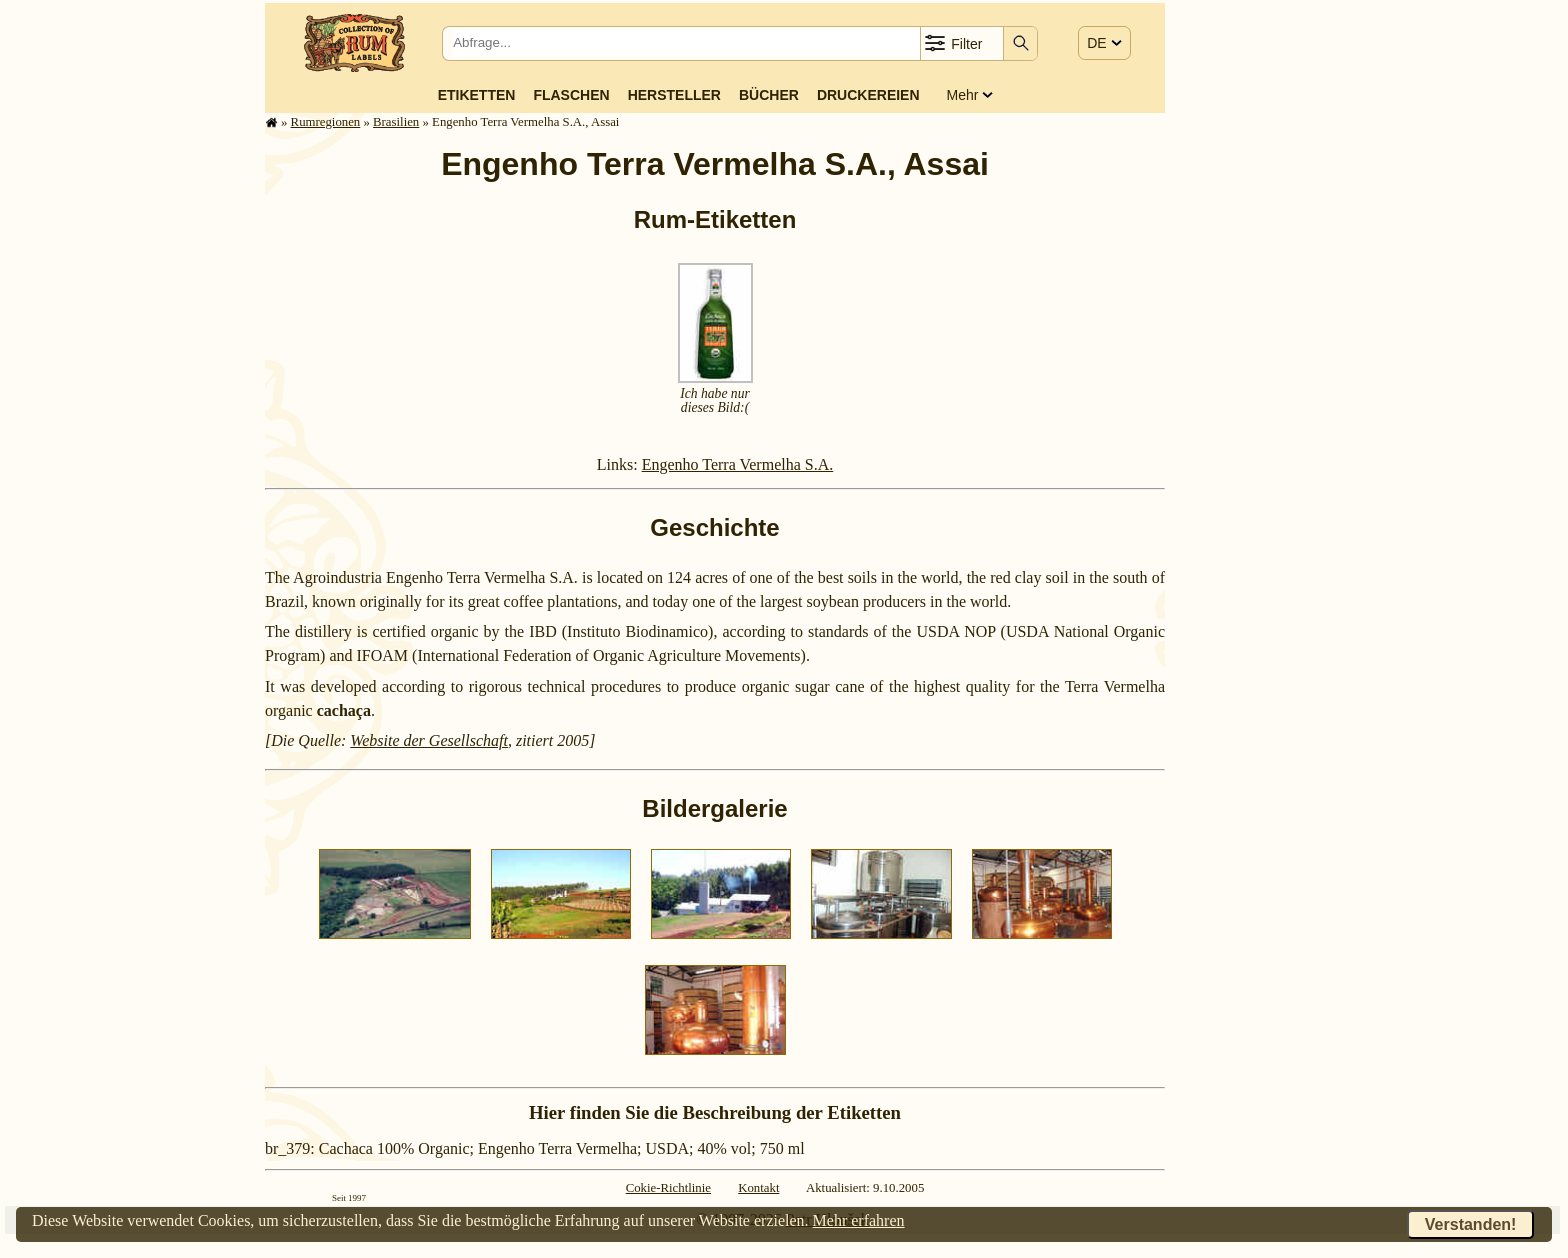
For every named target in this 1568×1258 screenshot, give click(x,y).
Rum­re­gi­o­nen (326, 122)
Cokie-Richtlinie (668, 1188)
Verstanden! (1471, 1224)
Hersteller (674, 95)
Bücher (769, 95)
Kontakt (758, 1188)
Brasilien (396, 122)
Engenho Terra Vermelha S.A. (738, 464)
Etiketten (477, 95)
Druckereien (868, 95)
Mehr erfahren (859, 1220)
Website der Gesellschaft (429, 740)
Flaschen (571, 95)
